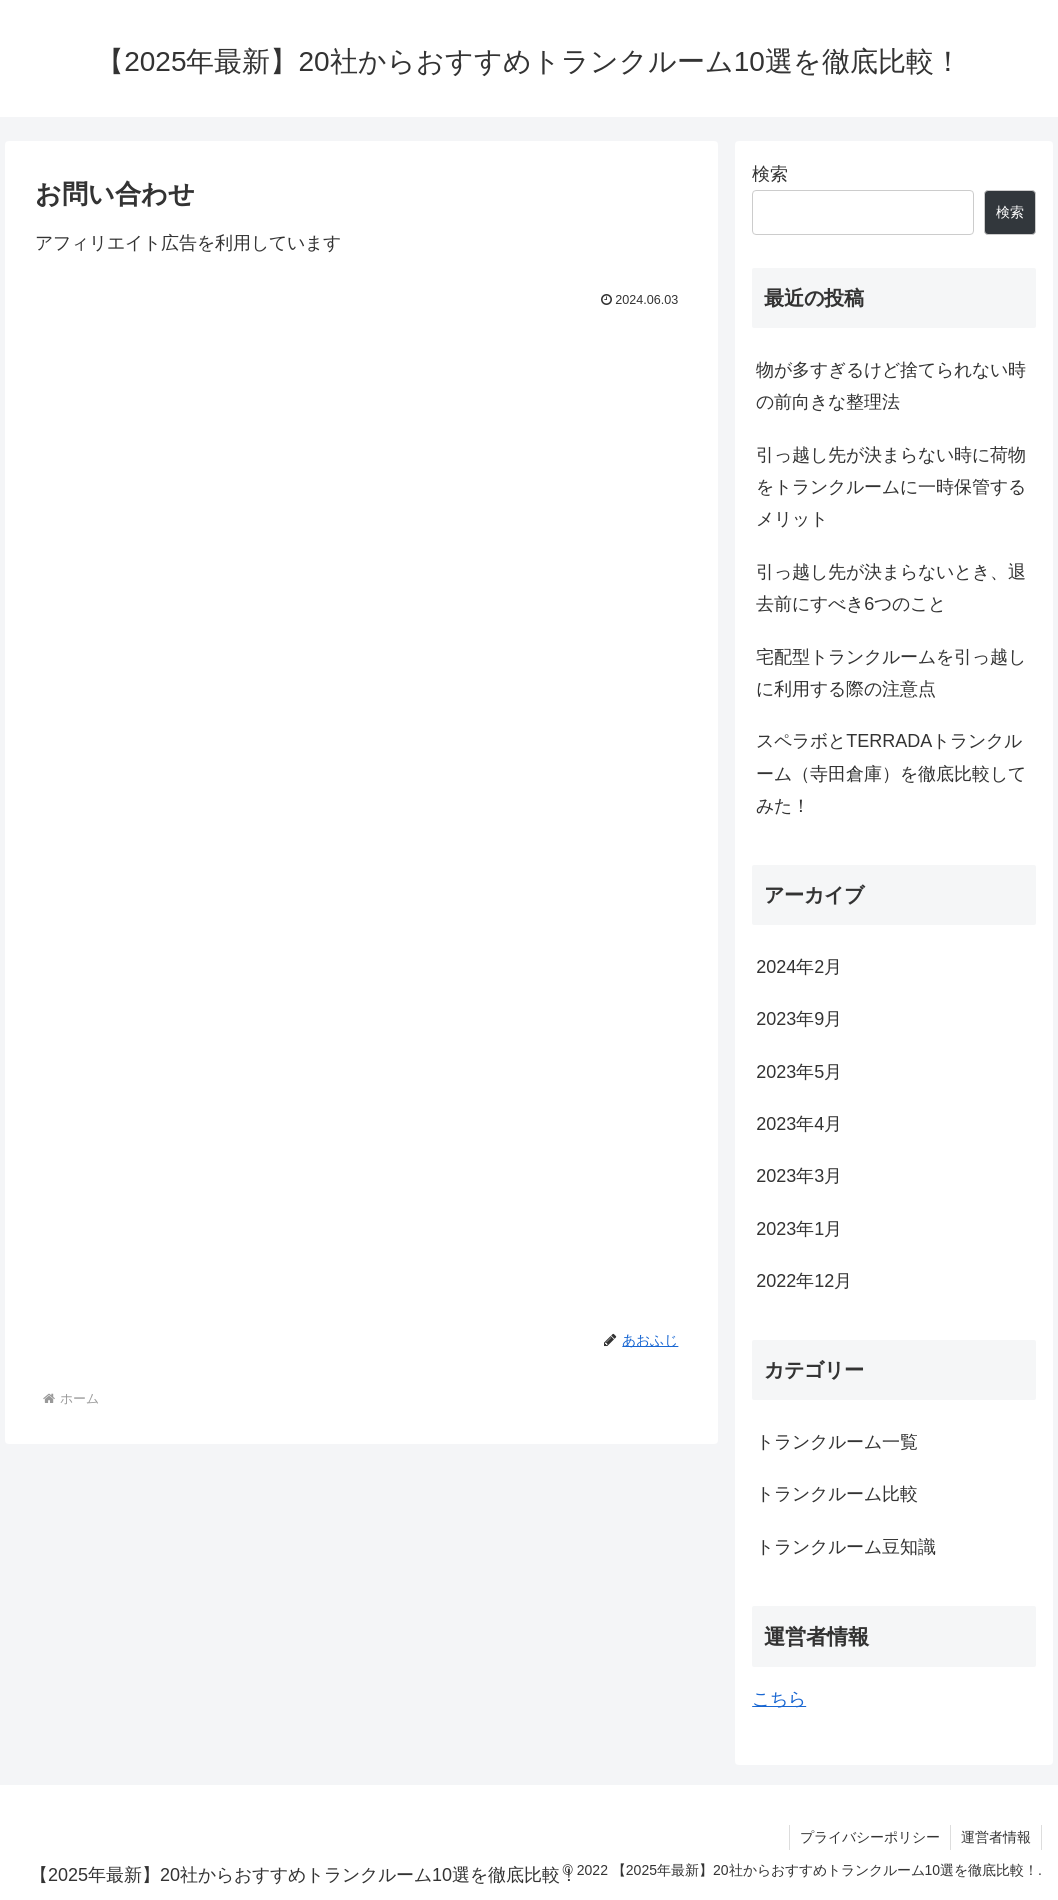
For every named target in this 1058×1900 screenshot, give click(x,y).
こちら (779, 1699)
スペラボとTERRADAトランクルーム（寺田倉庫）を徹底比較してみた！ (891, 773)
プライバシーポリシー (870, 1837)
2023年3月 (799, 1176)
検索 (770, 174)
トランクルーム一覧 (837, 1442)
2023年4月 (799, 1124)
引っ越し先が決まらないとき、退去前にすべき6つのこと (891, 588)
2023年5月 (799, 1072)
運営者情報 (996, 1837)
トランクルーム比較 (837, 1494)
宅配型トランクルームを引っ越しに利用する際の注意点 (891, 673)
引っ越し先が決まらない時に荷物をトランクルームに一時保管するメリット (891, 487)
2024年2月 (799, 967)
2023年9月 (799, 1019)
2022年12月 (804, 1281)
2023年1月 (799, 1229)
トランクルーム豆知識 (846, 1547)
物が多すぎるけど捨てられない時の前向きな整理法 (891, 386)
